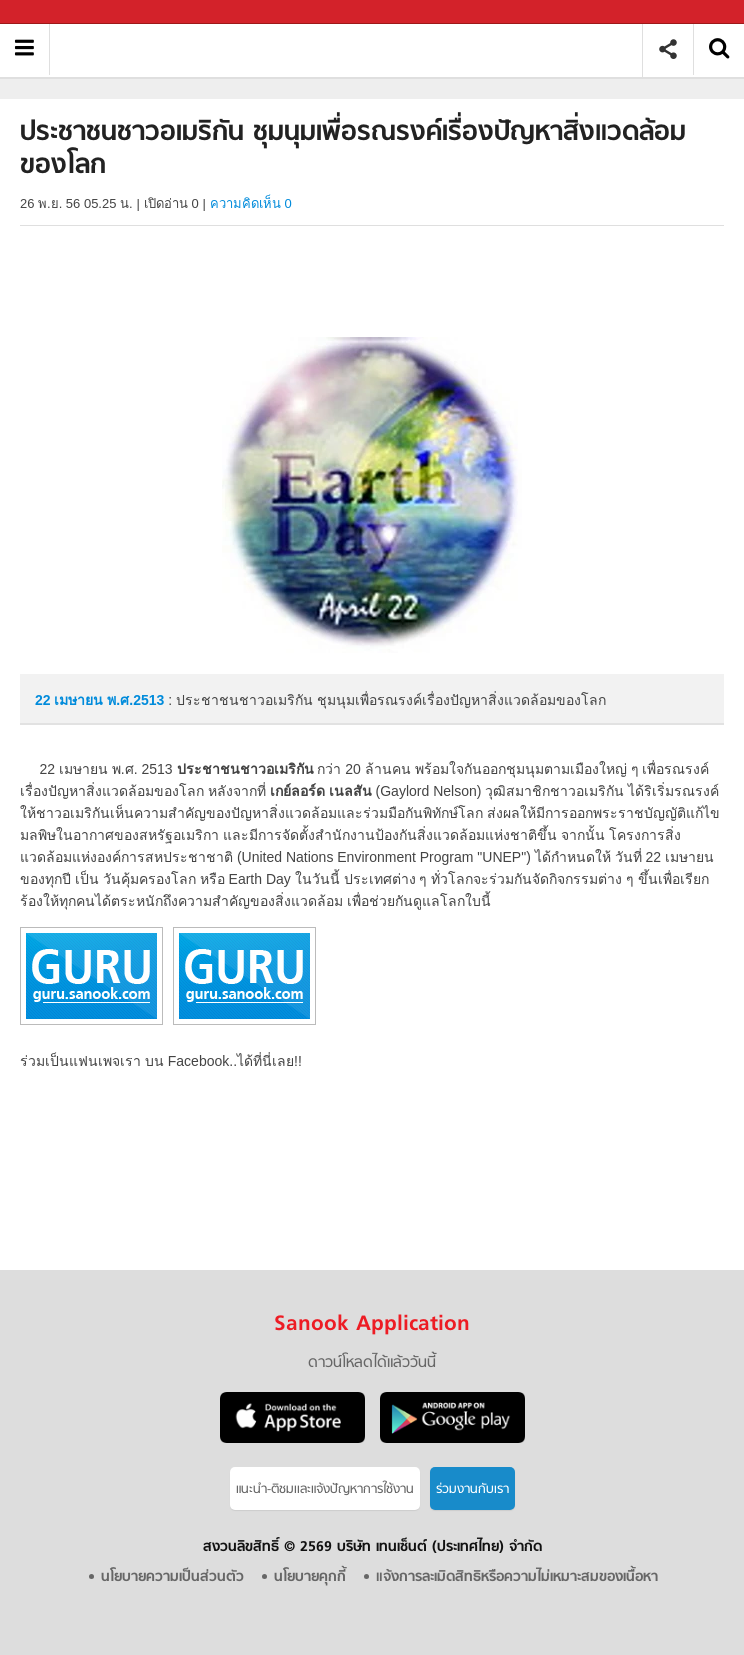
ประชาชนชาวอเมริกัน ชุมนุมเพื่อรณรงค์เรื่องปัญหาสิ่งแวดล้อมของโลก (353, 49)
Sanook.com (60, 12)
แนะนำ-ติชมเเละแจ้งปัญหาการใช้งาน (325, 1489)
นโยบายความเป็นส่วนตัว (172, 1577)
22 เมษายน (71, 700)
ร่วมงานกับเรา (472, 1489)
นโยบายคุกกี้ (310, 1577)
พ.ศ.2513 (135, 700)
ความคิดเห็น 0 (251, 203)
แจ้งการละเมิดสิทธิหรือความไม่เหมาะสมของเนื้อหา (517, 1577)
